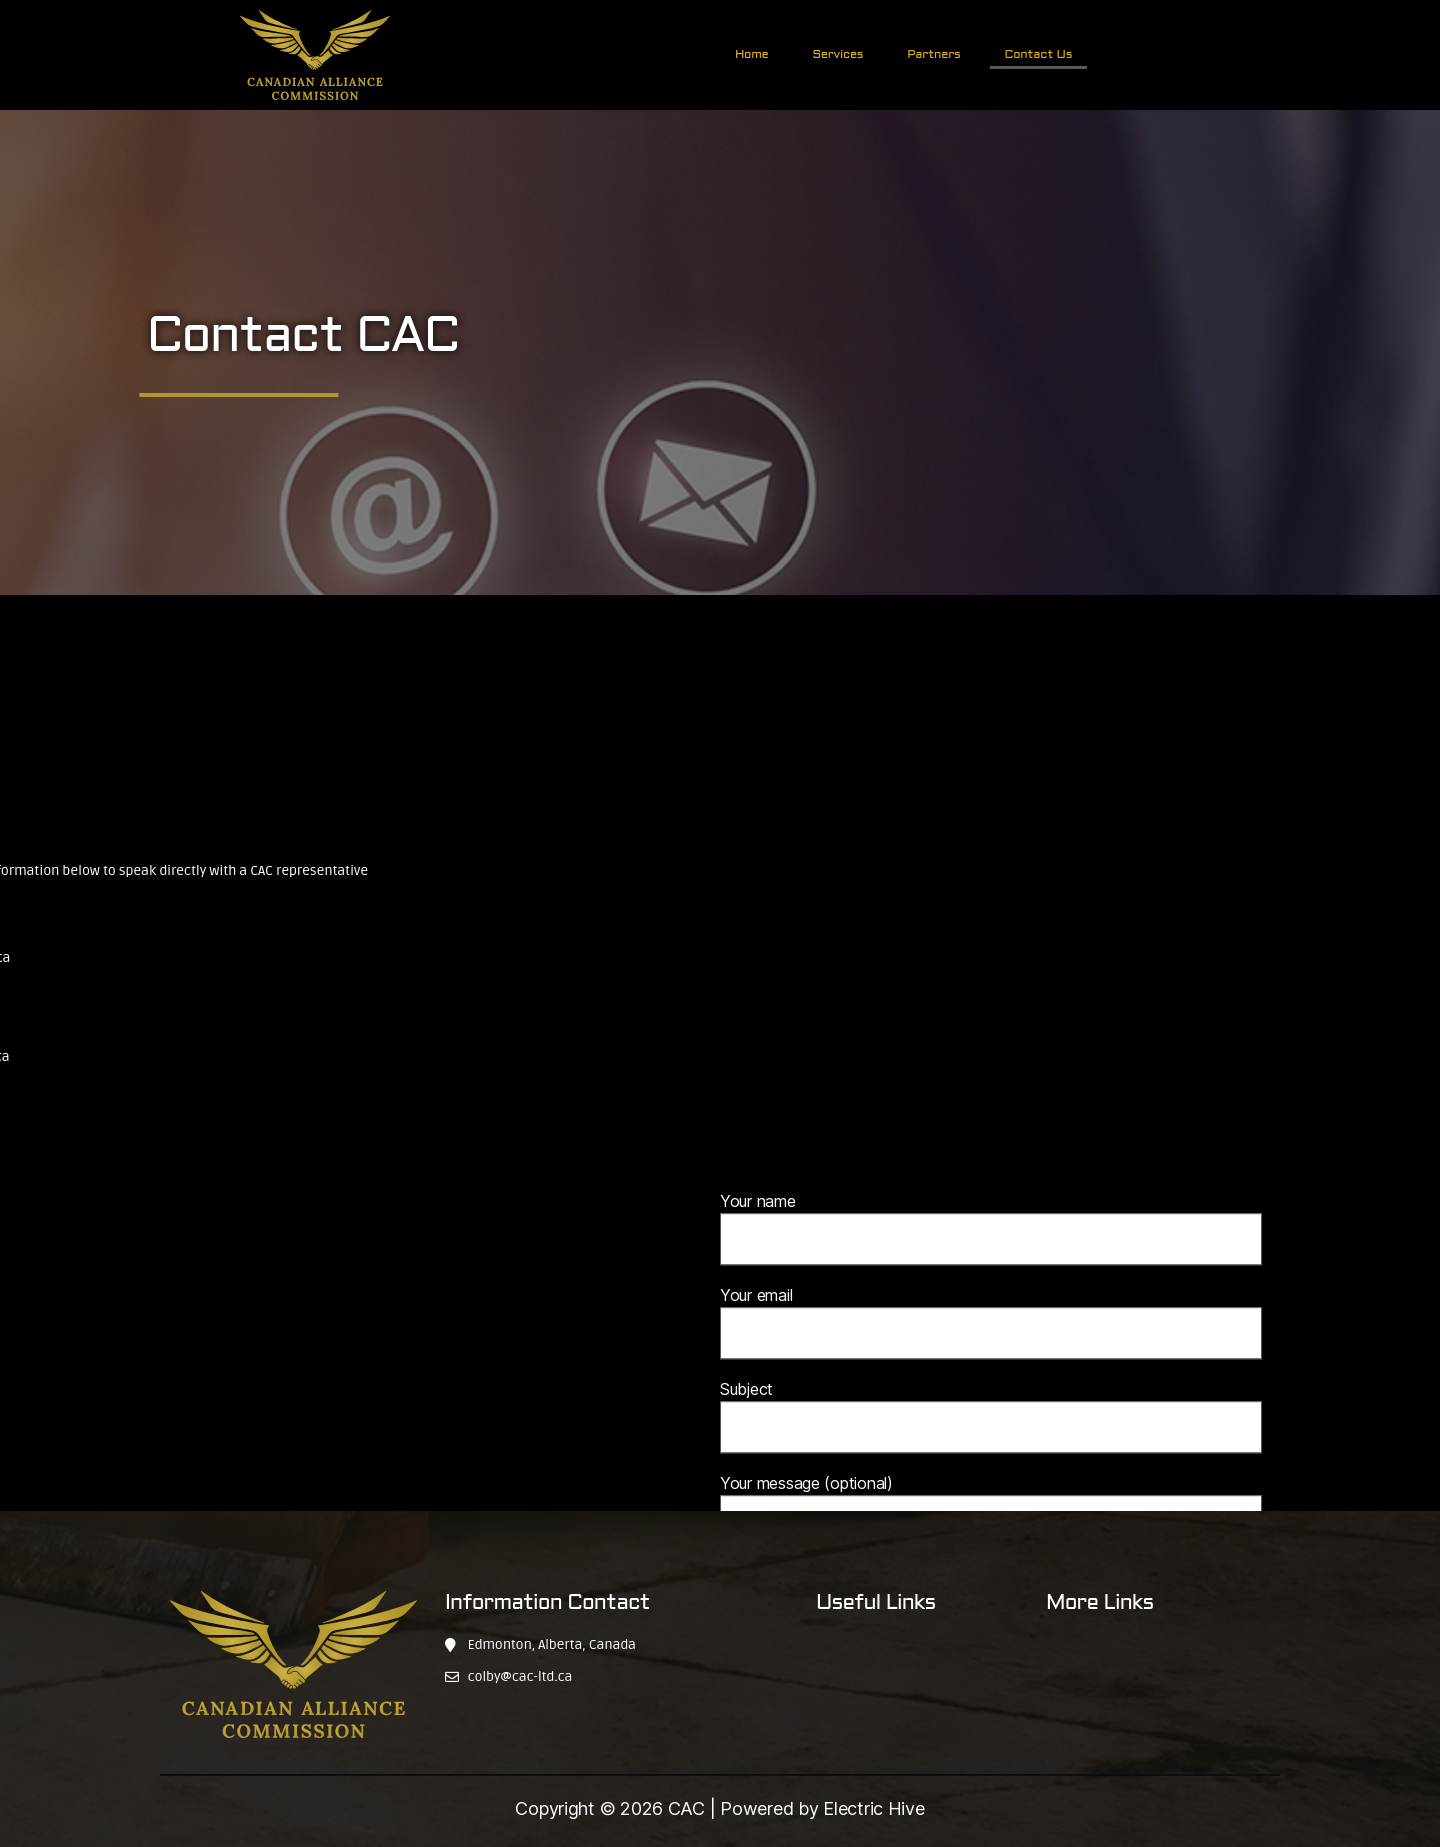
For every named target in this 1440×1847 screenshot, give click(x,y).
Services (837, 55)
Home (751, 55)
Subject (991, 1497)
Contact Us (1039, 55)
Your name (991, 1309)
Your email (991, 1403)
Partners (933, 55)
